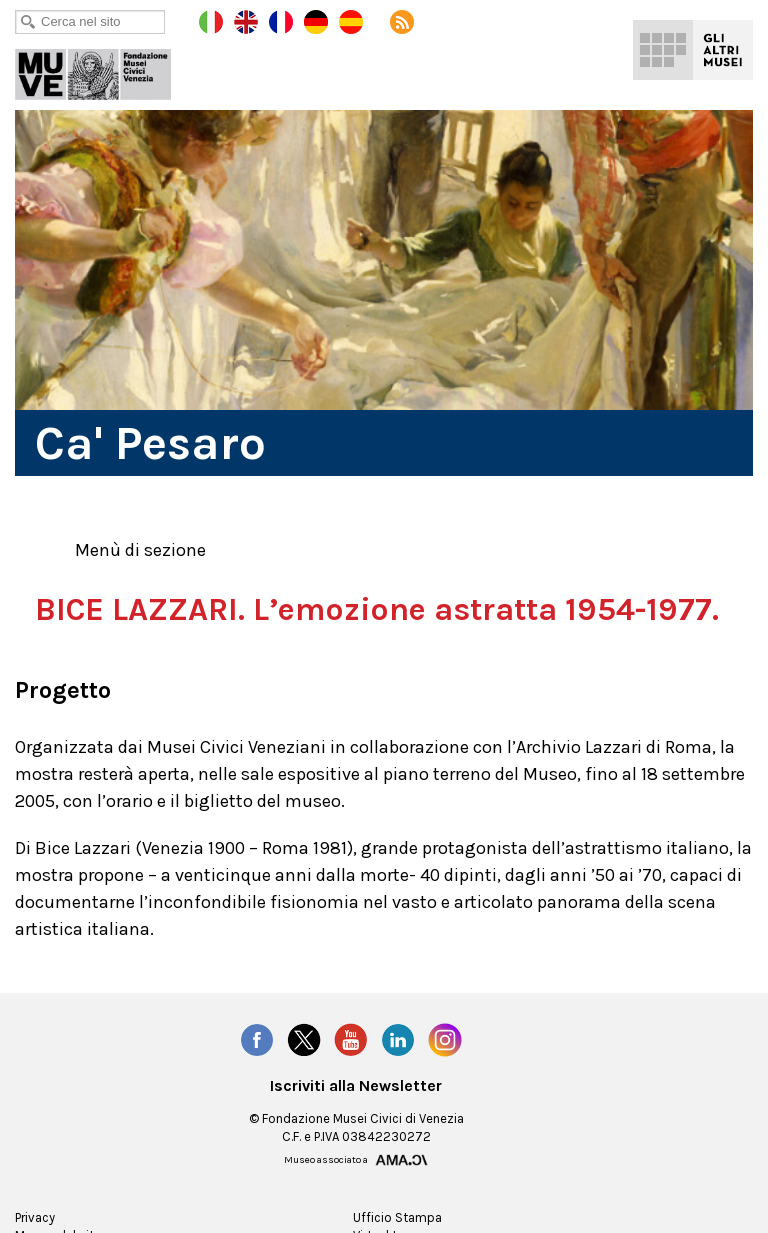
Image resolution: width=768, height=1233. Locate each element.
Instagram (446, 1076)
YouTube (351, 1076)
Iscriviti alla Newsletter (356, 1121)
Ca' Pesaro (107, 70)
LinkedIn (399, 1076)
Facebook (256, 1076)
